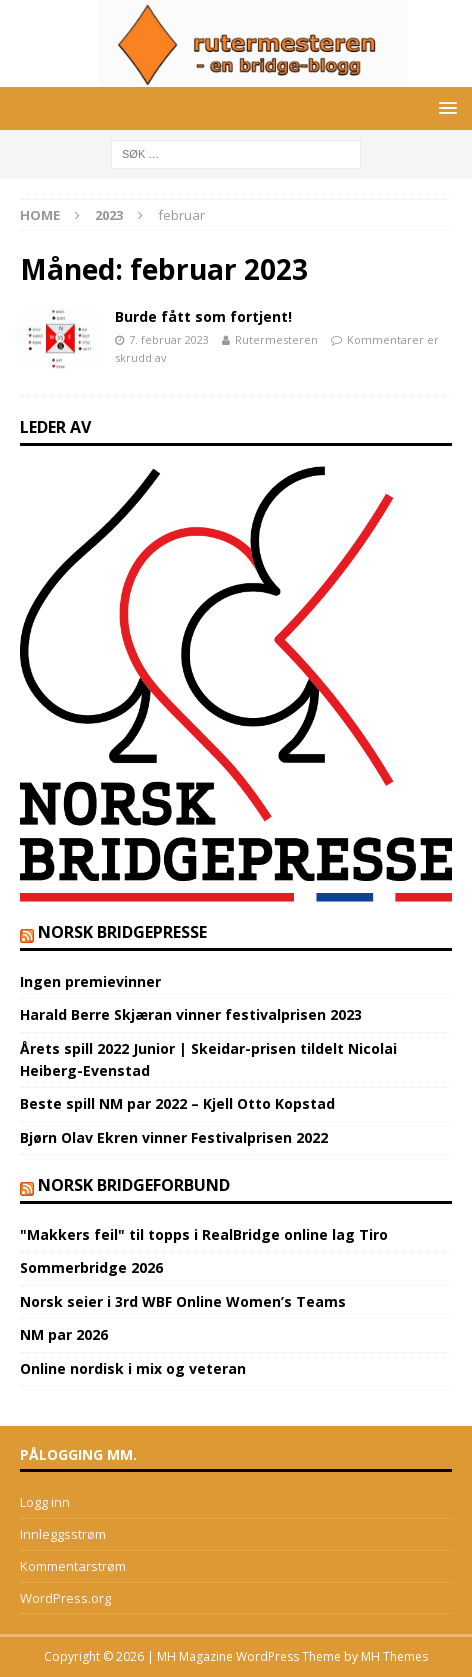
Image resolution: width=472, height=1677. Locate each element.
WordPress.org (65, 1598)
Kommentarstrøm (73, 1566)
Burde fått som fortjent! (203, 316)
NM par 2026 (64, 1334)
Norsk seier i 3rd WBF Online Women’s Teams (183, 1301)
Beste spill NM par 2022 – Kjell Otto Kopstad (177, 1103)
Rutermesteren (276, 339)
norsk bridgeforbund (134, 1185)
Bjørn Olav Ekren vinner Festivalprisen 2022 (174, 1137)
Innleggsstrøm (63, 1534)
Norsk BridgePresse (122, 932)
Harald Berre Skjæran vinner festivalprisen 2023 (191, 1014)
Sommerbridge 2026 (91, 1267)
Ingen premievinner (90, 981)
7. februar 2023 (169, 339)
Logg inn (45, 1502)
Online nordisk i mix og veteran (133, 1368)
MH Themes (394, 1656)
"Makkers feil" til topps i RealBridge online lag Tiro (204, 1234)
